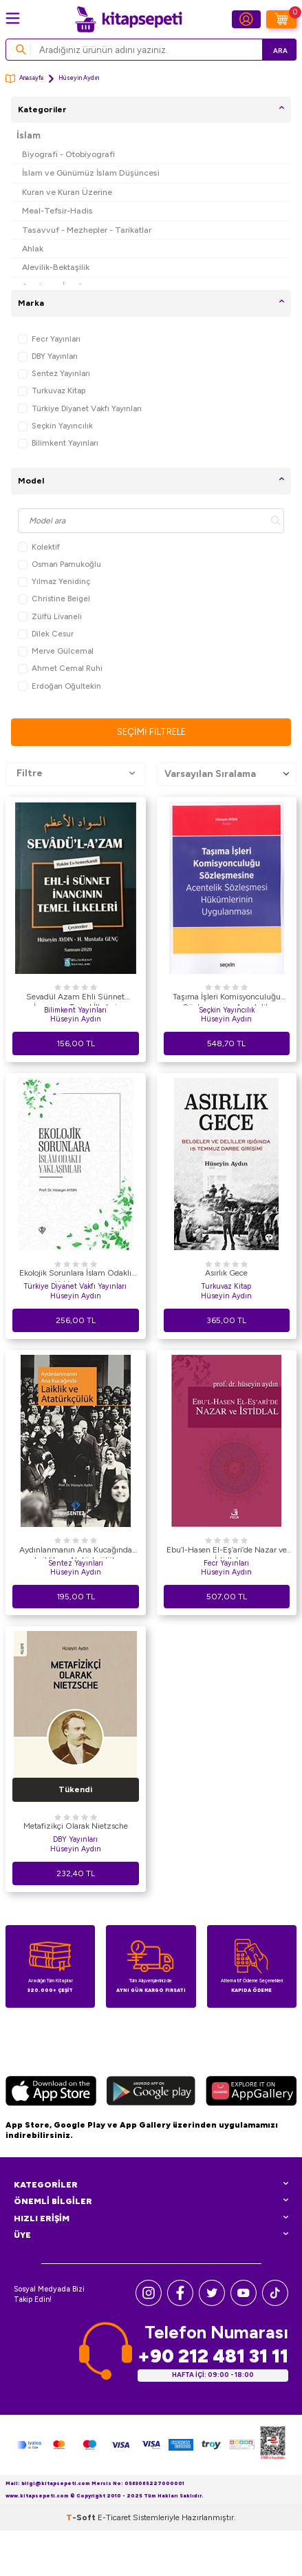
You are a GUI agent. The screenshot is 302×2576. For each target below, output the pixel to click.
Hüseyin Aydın (75, 1019)
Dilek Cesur (46, 634)
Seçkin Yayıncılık (55, 426)
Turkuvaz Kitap (51, 391)
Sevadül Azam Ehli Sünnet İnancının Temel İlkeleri (75, 999)
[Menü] (13, 18)
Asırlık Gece (226, 1273)
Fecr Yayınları (49, 339)
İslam (29, 135)
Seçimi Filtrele (151, 732)
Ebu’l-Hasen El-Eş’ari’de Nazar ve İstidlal (226, 1552)
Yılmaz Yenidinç (54, 582)
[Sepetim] (281, 19)
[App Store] (51, 2093)
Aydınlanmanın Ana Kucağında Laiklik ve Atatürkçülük (75, 1552)
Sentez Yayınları (54, 373)
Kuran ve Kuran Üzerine (67, 192)
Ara (280, 50)
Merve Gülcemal (56, 651)
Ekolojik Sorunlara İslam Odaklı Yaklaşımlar (75, 1275)
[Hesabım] (246, 19)
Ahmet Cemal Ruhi (60, 668)
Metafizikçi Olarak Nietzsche (75, 1826)
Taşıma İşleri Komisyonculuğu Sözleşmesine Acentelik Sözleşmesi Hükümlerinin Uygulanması (227, 999)
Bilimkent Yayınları (58, 443)
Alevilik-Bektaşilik (55, 267)
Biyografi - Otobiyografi (68, 154)
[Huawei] (251, 2093)
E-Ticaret (114, 2517)
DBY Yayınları (48, 356)
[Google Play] (151, 2093)
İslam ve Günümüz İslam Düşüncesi (91, 172)
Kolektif (39, 547)
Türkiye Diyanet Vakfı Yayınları (80, 409)
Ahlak (32, 248)
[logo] (128, 19)
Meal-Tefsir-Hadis (57, 210)
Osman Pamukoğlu (59, 564)
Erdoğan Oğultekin (59, 686)
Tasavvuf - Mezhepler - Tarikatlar (86, 230)
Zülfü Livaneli (50, 617)
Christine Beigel (54, 599)
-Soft (82, 2517)
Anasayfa (24, 78)
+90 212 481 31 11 (213, 2356)
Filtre (76, 773)
